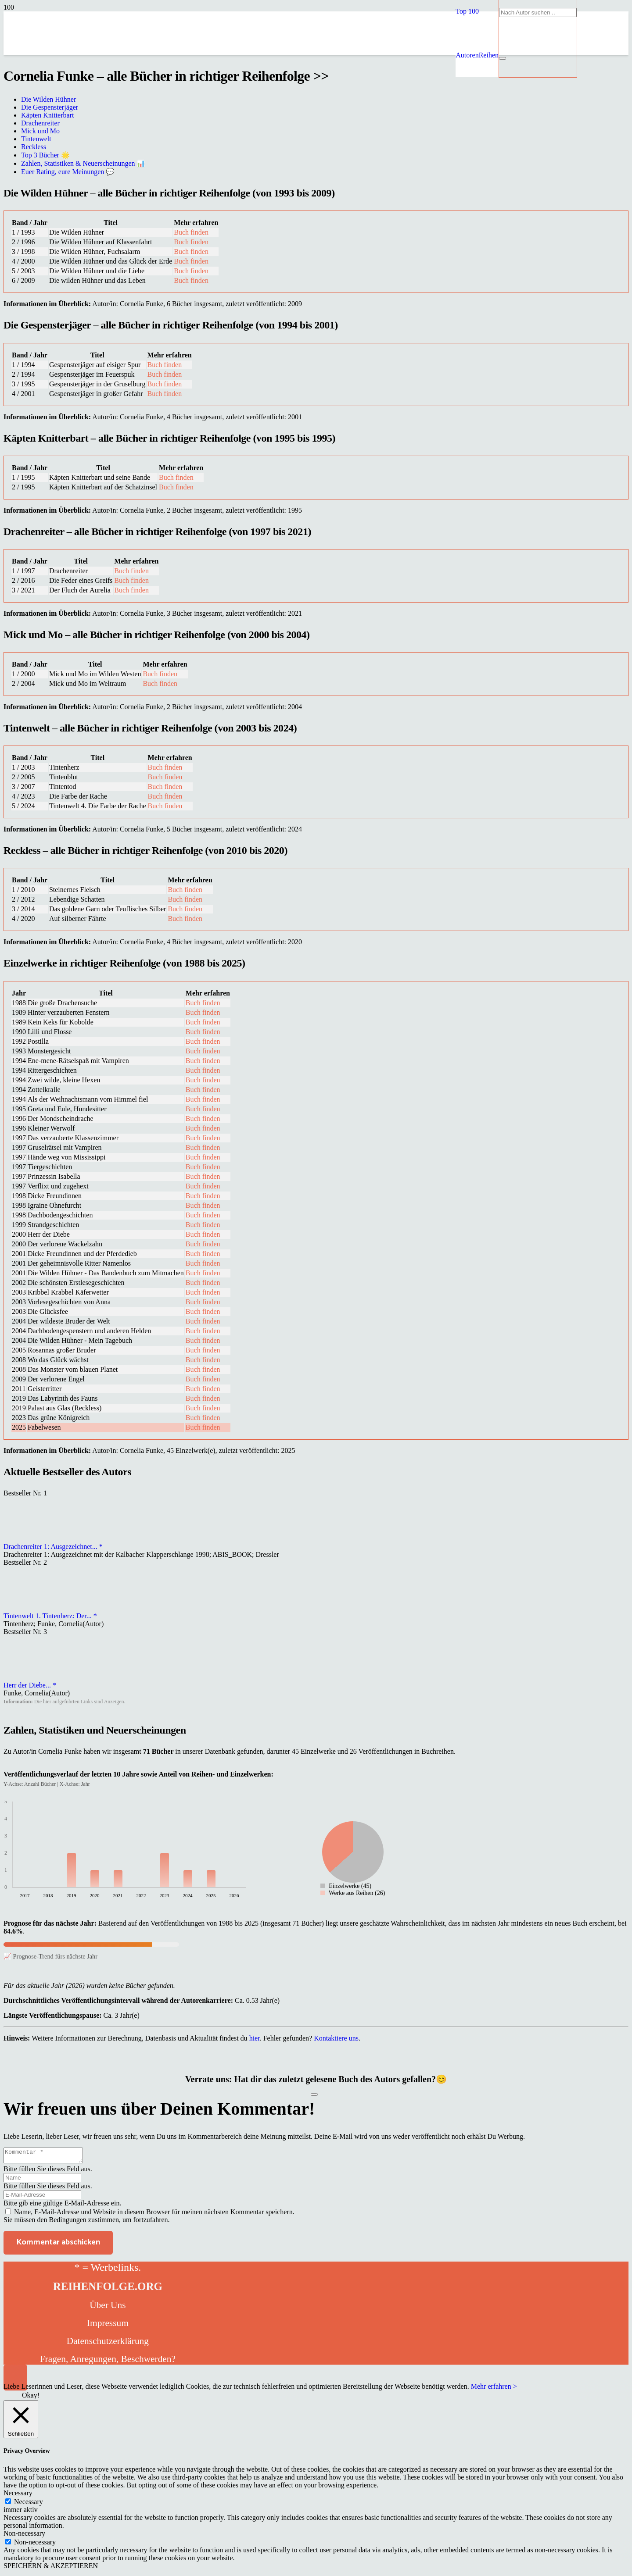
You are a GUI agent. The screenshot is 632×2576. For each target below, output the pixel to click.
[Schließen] (502, 58)
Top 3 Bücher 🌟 (45, 155)
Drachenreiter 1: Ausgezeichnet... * (53, 1546)
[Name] (42, 2180)
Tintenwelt (36, 139)
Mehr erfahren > (494, 2389)
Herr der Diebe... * (30, 1685)
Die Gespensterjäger (49, 107)
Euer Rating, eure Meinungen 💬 (68, 171)
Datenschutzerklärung (108, 2343)
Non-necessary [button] (24, 2536)
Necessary (28, 2504)
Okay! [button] (31, 2397)
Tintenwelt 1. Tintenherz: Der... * (50, 1616)
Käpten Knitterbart (47, 115)
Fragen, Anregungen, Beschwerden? (108, 2361)
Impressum (108, 2325)
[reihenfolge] (255, 118)
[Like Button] (314, 2094)
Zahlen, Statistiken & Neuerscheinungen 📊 (83, 163)
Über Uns (108, 2307)
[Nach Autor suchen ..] (538, 12)
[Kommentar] (48, 2157)
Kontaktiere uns (336, 2038)
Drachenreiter (40, 123)
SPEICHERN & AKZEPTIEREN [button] (51, 2568)
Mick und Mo (40, 131)
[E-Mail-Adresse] (42, 2197)
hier (254, 2038)
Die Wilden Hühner (48, 99)
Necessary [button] (18, 2495)
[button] (467, 11)
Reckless (33, 146)
